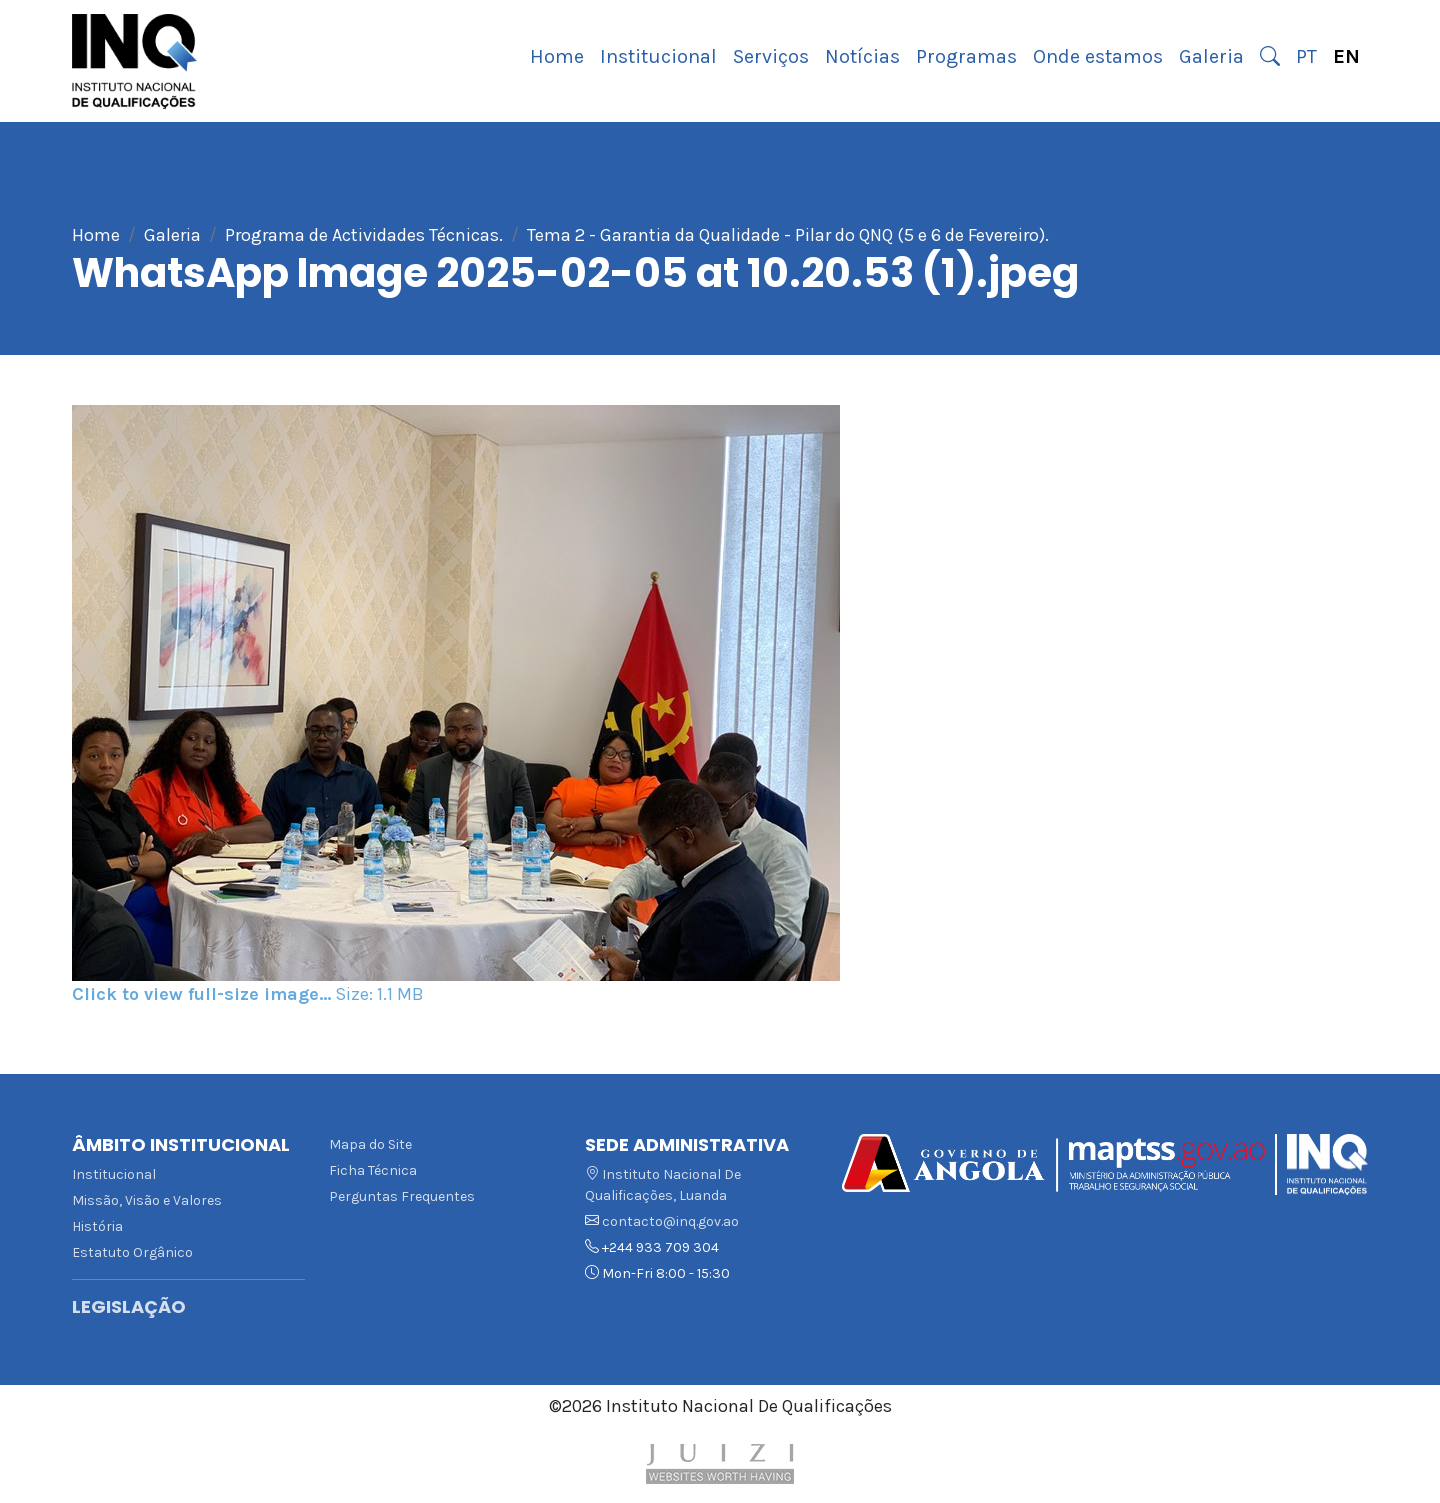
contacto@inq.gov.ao (670, 1221)
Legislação (129, 1307)
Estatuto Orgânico (132, 1252)
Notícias (862, 56)
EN (1346, 56)
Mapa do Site (370, 1144)
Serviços (771, 56)
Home (557, 56)
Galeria (1211, 56)
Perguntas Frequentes (402, 1196)
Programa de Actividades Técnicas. (364, 235)
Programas (966, 56)
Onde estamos (1098, 56)
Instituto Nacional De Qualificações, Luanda (663, 1185)
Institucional (658, 56)
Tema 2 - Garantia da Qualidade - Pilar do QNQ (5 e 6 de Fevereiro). (788, 235)
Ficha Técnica (373, 1170)
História (97, 1226)
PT (1306, 56)
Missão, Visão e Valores (147, 1200)
